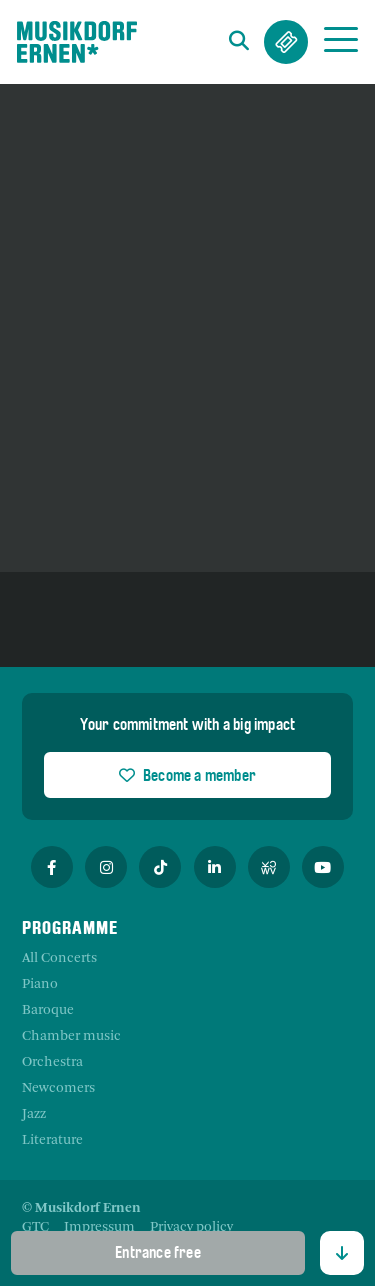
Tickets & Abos (286, 42)
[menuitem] (35, 1228)
